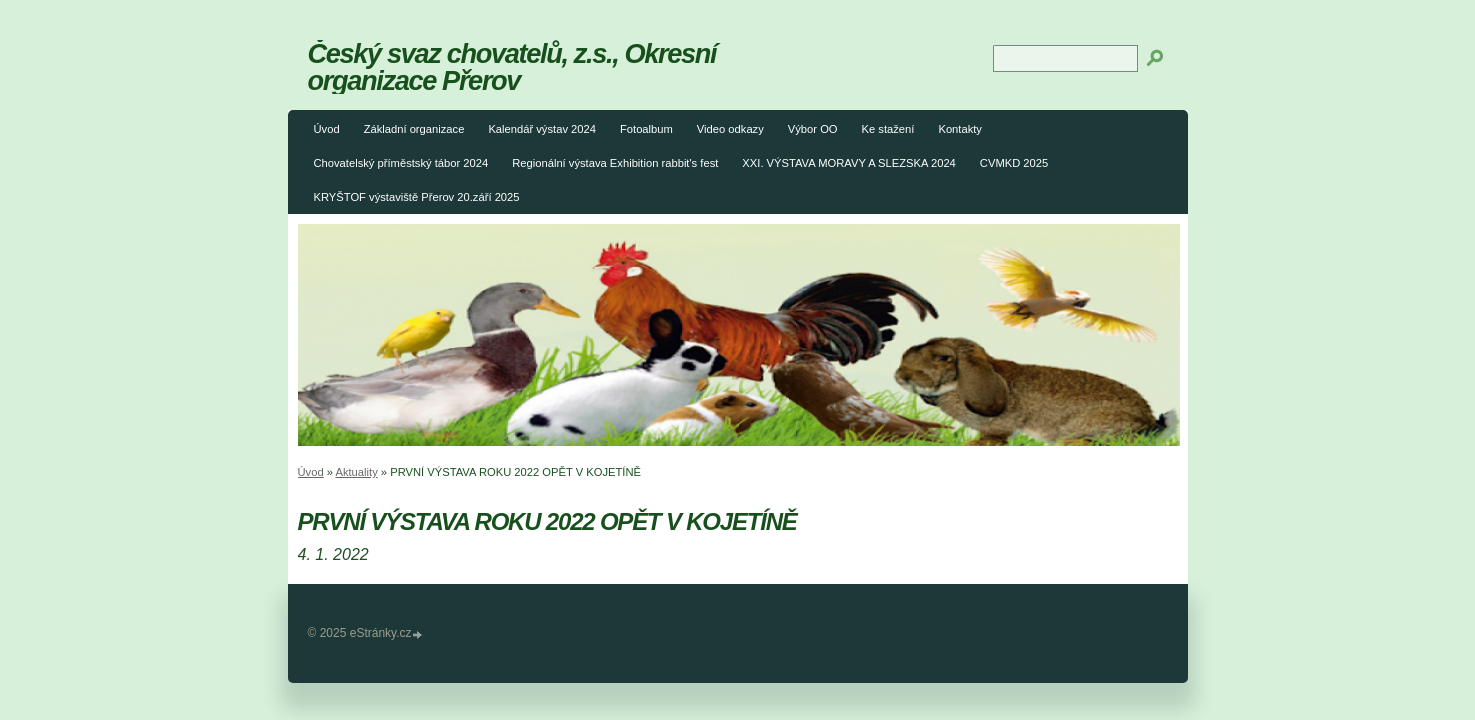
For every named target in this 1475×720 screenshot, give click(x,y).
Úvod (327, 129)
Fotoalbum (646, 129)
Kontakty (960, 129)
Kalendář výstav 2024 (542, 129)
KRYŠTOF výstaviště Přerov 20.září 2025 (417, 197)
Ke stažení (888, 129)
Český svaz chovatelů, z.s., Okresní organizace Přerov (512, 67)
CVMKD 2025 (1014, 163)
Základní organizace (414, 129)
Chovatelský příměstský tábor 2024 (401, 163)
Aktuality (356, 472)
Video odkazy (730, 129)
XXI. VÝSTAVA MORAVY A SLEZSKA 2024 (849, 163)
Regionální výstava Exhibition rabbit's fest (615, 163)
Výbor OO (813, 129)
